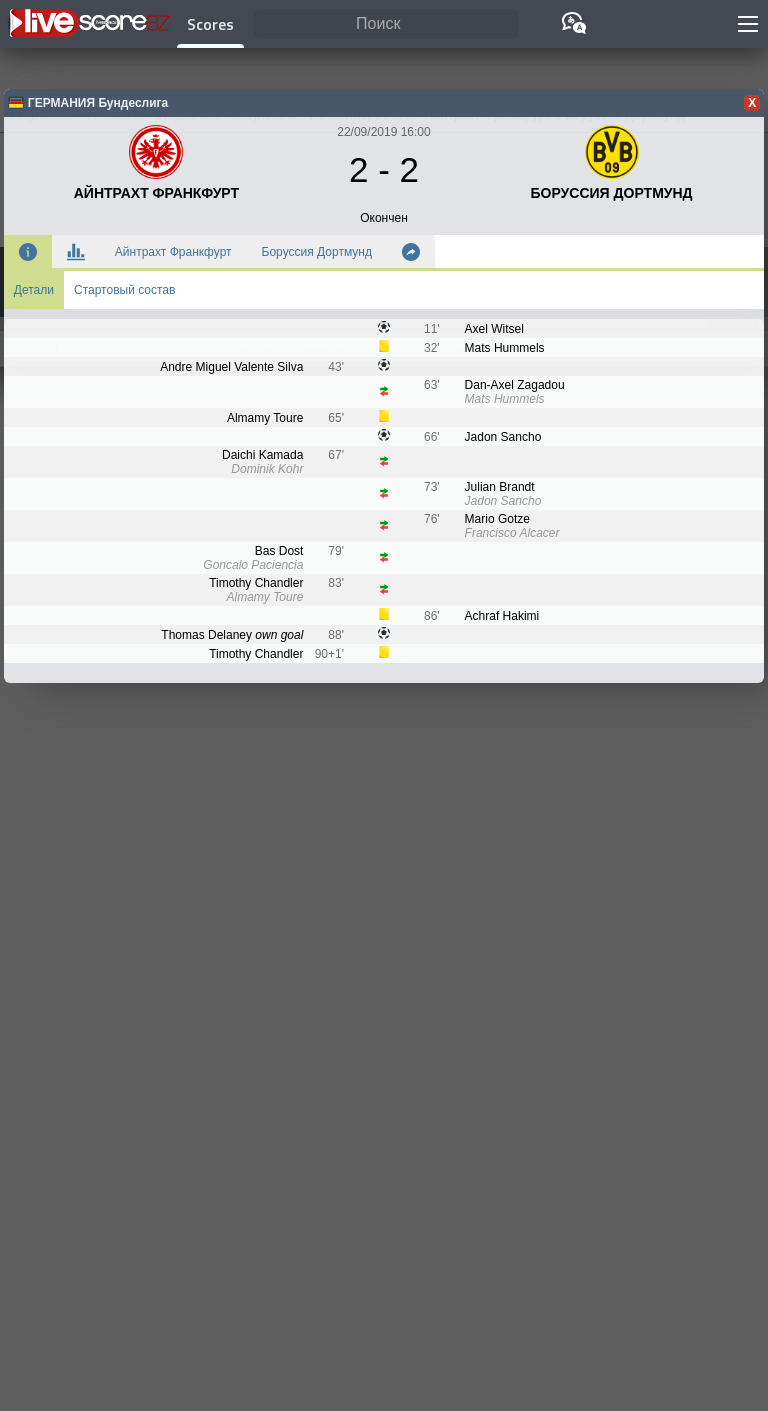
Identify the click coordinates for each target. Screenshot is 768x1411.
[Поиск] (386, 24)
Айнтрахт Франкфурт (173, 252)
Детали (34, 290)
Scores (210, 24)
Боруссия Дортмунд (317, 252)
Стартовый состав (124, 290)
